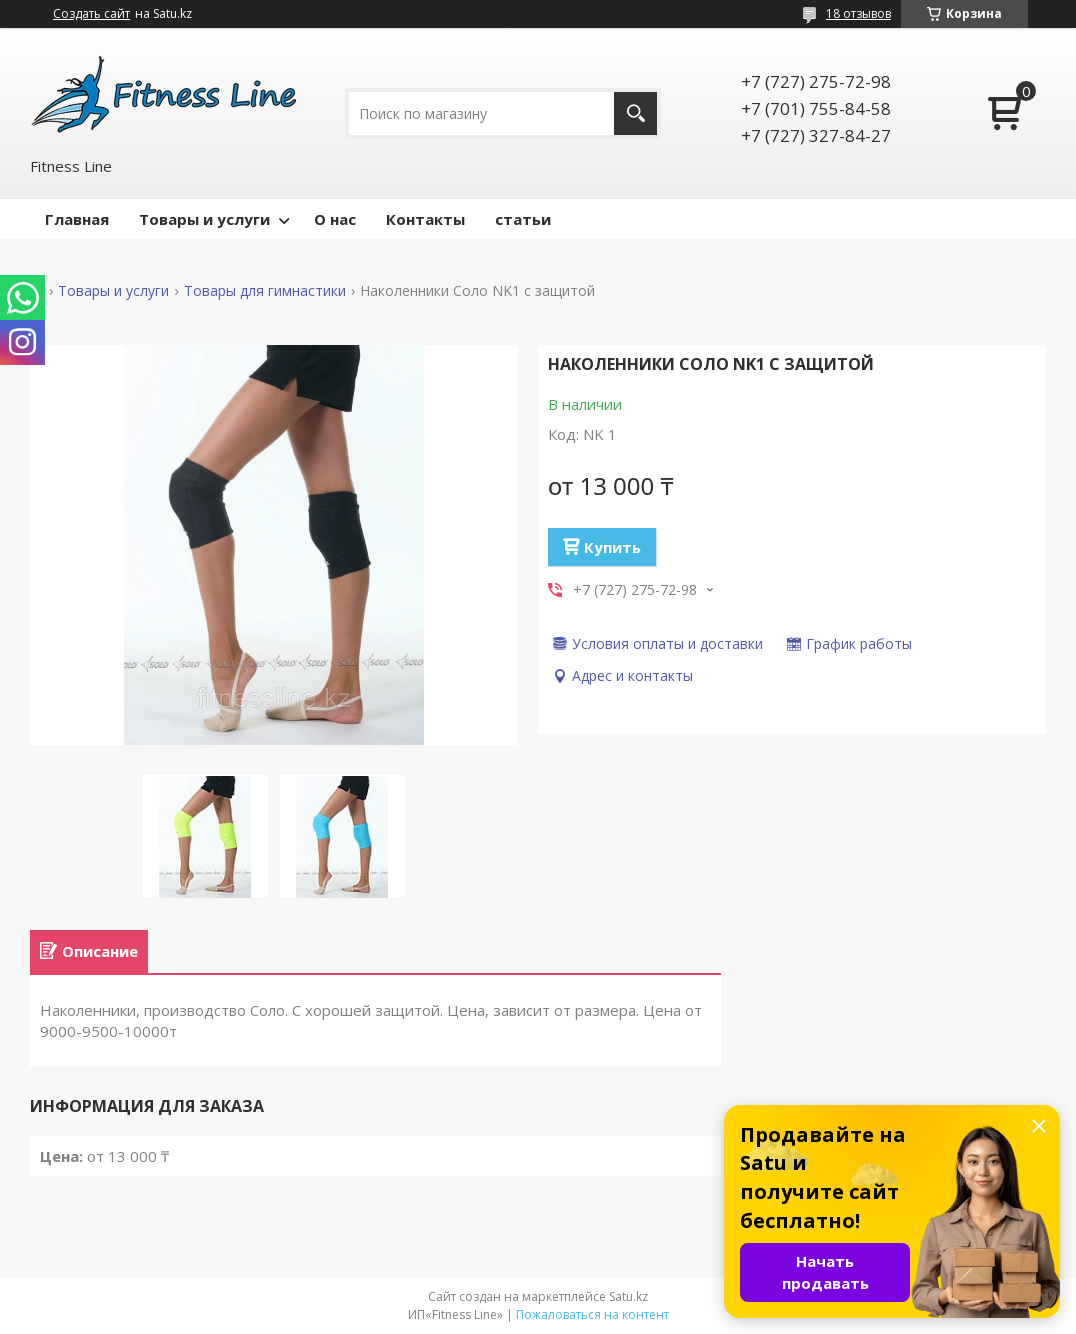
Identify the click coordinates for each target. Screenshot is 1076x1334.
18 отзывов (858, 13)
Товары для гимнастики (265, 291)
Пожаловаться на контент (592, 1314)
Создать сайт (91, 14)
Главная (77, 219)
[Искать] (635, 113)
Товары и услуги (204, 219)
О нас (335, 219)
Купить (612, 547)
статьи (523, 219)
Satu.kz (628, 1296)
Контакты (425, 219)
